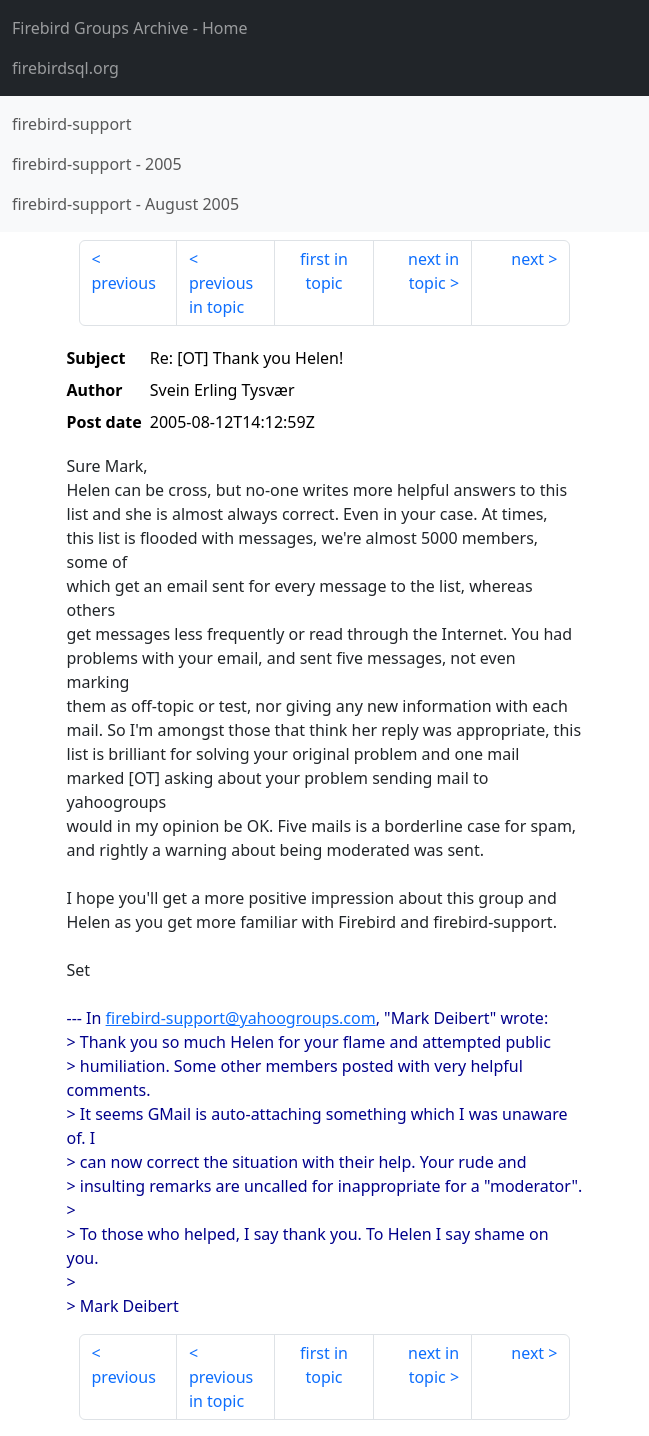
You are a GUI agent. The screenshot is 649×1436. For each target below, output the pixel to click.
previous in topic (221, 295)
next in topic (433, 271)
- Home (130, 28)
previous (124, 283)
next (527, 259)
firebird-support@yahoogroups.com (241, 1018)
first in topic (324, 271)
